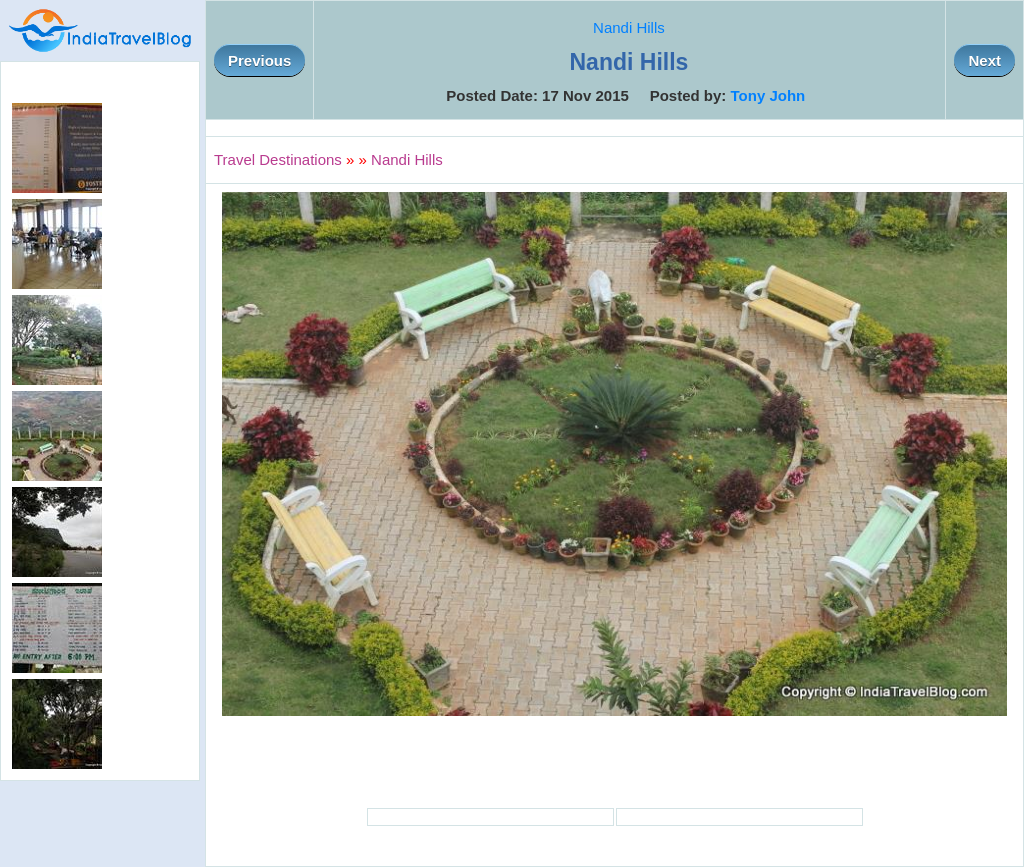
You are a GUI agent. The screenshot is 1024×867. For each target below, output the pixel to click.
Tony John (768, 95)
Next (984, 60)
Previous (259, 60)
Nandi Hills (629, 27)
